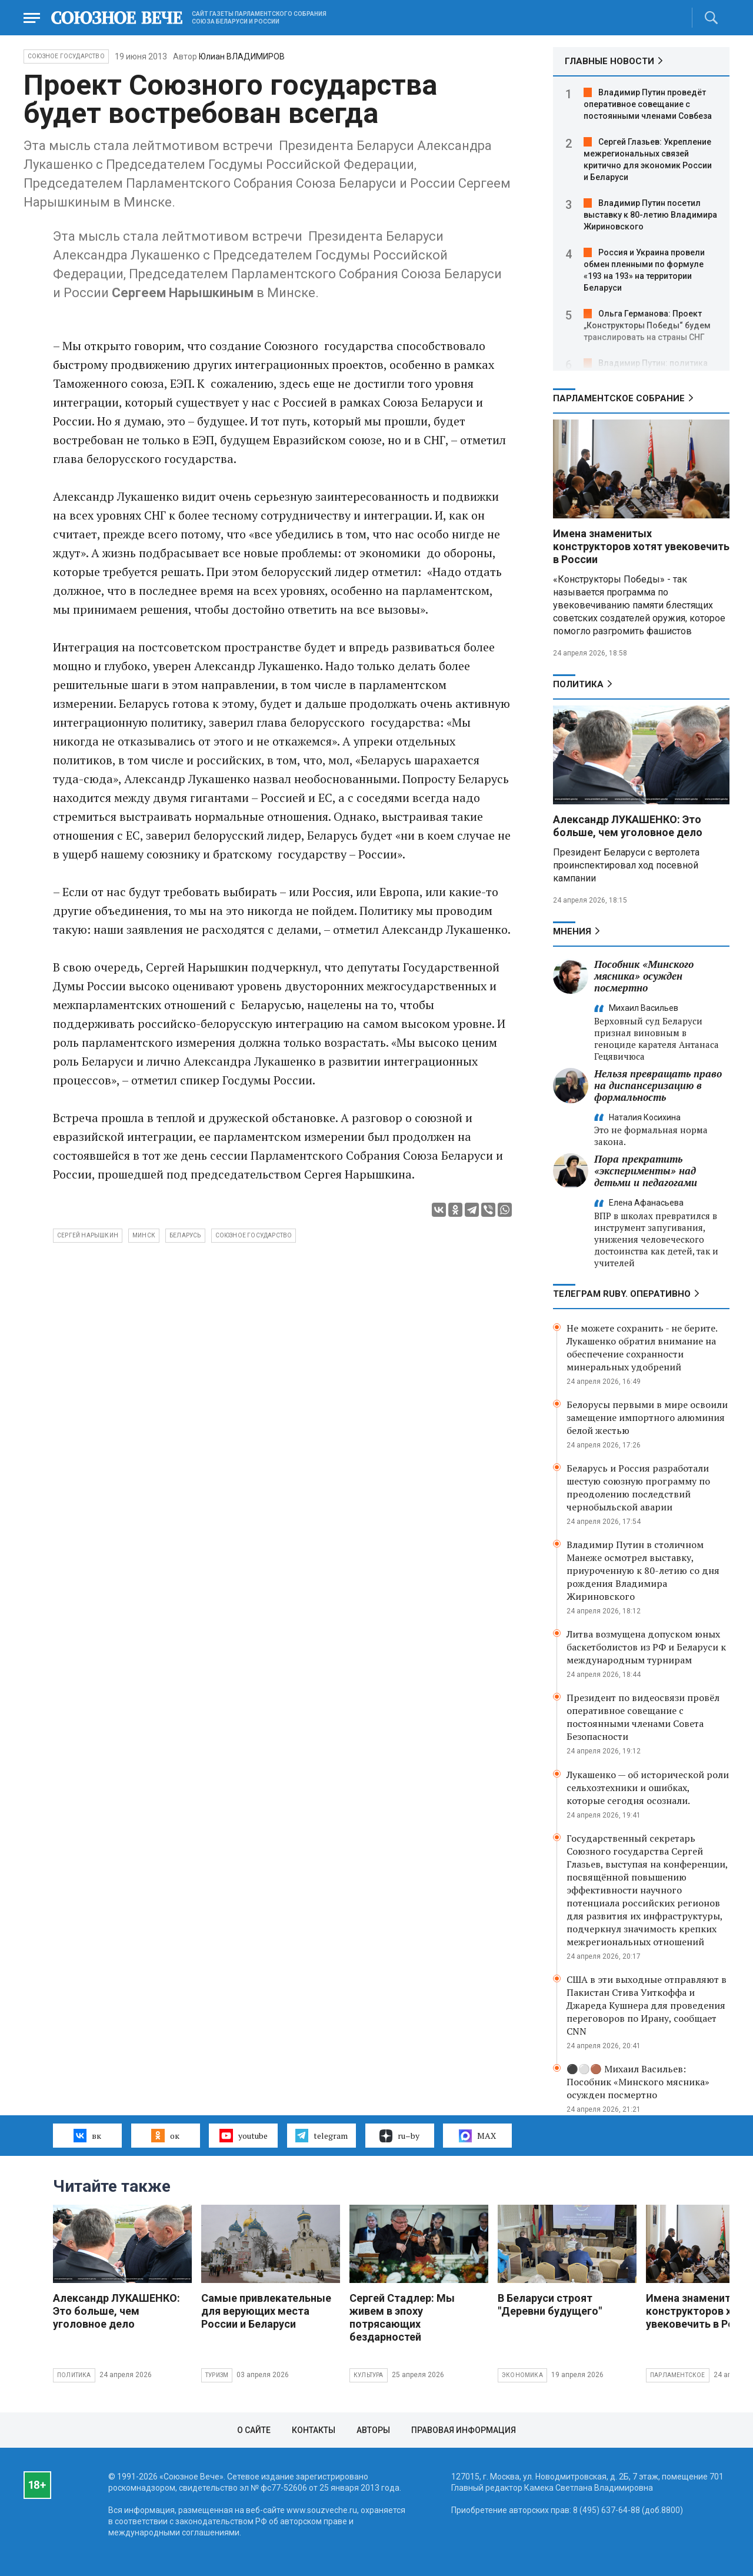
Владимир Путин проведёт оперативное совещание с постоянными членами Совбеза (648, 104)
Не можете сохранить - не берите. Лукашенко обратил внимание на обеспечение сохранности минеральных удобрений (642, 1347)
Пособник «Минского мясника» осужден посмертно (644, 975)
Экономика (522, 2375)
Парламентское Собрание (619, 398)
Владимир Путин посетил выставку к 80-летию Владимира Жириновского (650, 214)
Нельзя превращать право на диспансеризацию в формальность (658, 1085)
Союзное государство (66, 56)
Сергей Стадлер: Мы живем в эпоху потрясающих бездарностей (402, 2317)
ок (165, 2135)
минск (143, 1235)
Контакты (313, 2430)
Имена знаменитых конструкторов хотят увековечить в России (641, 546)
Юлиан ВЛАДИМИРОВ (242, 56)
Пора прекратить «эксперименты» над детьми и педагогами (645, 1170)
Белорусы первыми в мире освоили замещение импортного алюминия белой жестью (647, 1417)
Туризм (216, 2375)
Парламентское (677, 2375)
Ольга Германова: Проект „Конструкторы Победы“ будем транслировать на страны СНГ (647, 325)
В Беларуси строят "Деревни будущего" (550, 2304)
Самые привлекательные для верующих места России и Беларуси (266, 2311)
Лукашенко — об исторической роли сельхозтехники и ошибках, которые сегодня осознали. (648, 1787)
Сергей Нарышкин (87, 1235)
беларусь (185, 1235)
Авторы (373, 2430)
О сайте (254, 2430)
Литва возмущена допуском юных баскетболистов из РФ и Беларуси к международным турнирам (646, 1647)
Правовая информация (463, 2430)
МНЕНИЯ (572, 931)
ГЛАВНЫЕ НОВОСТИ (609, 61)
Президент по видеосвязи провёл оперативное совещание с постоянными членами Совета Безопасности (643, 1717)
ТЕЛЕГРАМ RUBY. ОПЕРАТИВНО (622, 1294)
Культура (369, 2375)
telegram (321, 2135)
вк (87, 2135)
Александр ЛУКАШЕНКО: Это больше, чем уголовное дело (627, 825)
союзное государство (253, 1235)
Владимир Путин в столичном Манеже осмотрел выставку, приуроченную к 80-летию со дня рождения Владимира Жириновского (643, 1570)
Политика (578, 684)
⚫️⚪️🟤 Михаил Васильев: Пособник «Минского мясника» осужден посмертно (638, 2081)
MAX (477, 2135)
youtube (243, 2135)
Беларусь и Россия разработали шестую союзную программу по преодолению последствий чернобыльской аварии (638, 1487)
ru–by (399, 2135)
